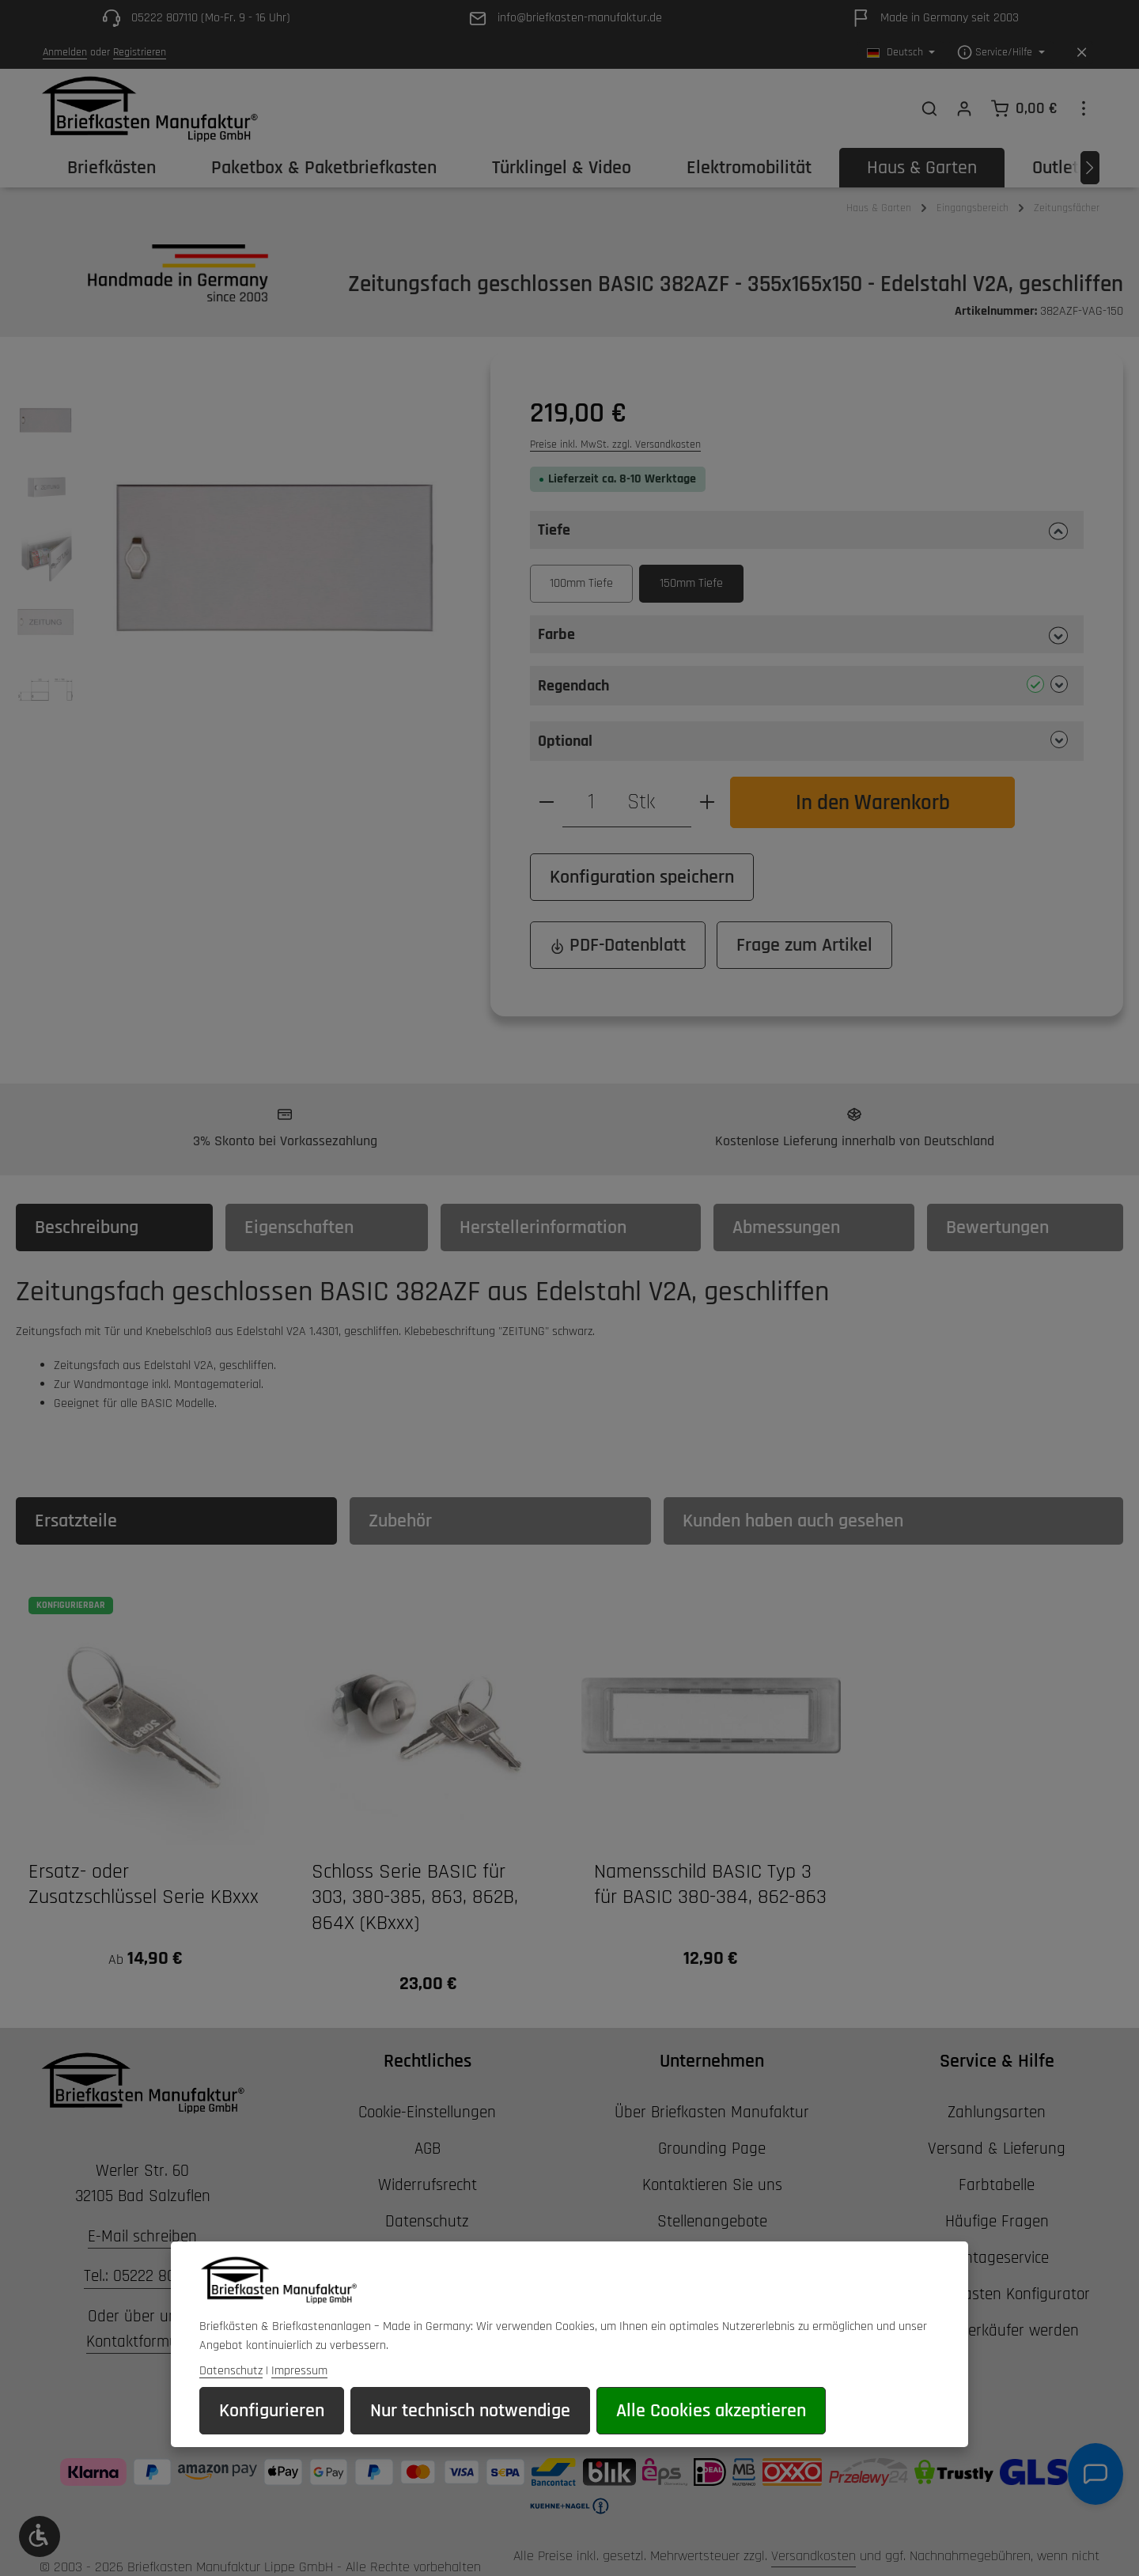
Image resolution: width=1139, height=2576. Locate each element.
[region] (237, 558)
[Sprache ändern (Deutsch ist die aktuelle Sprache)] (901, 52)
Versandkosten (813, 2556)
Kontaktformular (140, 2341)
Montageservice (996, 2257)
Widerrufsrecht (427, 2185)
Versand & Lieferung (996, 2148)
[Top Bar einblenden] (1083, 108)
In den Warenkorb (873, 802)
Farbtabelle (997, 2185)
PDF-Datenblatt (618, 945)
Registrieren (139, 52)
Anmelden (65, 52)
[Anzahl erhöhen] (707, 802)
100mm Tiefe (581, 583)
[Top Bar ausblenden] (1081, 52)
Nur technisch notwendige (470, 2412)
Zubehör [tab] (400, 1521)
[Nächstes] (1089, 167)
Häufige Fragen (997, 2221)
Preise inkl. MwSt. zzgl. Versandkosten (615, 444)
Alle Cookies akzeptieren (711, 2412)
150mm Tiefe (691, 583)
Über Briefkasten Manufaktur (712, 2112)
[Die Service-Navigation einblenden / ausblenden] (1001, 52)
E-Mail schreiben (142, 2236)
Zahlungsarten (997, 2112)
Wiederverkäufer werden (996, 2330)
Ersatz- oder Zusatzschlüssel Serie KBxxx (143, 1885)
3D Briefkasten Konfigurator (997, 2294)
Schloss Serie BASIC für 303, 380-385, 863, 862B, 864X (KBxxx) (415, 1897)
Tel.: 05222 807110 (143, 2276)
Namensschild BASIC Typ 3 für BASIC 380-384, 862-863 (710, 1885)
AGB (427, 2148)
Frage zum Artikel (804, 945)
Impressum (299, 2372)
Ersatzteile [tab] (76, 1521)
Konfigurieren (271, 2412)
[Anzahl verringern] (546, 802)
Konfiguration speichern (642, 877)
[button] (807, 530)
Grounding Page (712, 2148)
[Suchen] (929, 108)
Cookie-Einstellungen (427, 2112)
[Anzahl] (590, 802)
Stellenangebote (712, 2221)
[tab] (114, 1227)
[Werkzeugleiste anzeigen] (39, 2536)
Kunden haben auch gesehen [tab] (793, 1521)
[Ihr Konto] (964, 108)
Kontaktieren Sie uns (712, 2185)
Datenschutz (427, 2221)
